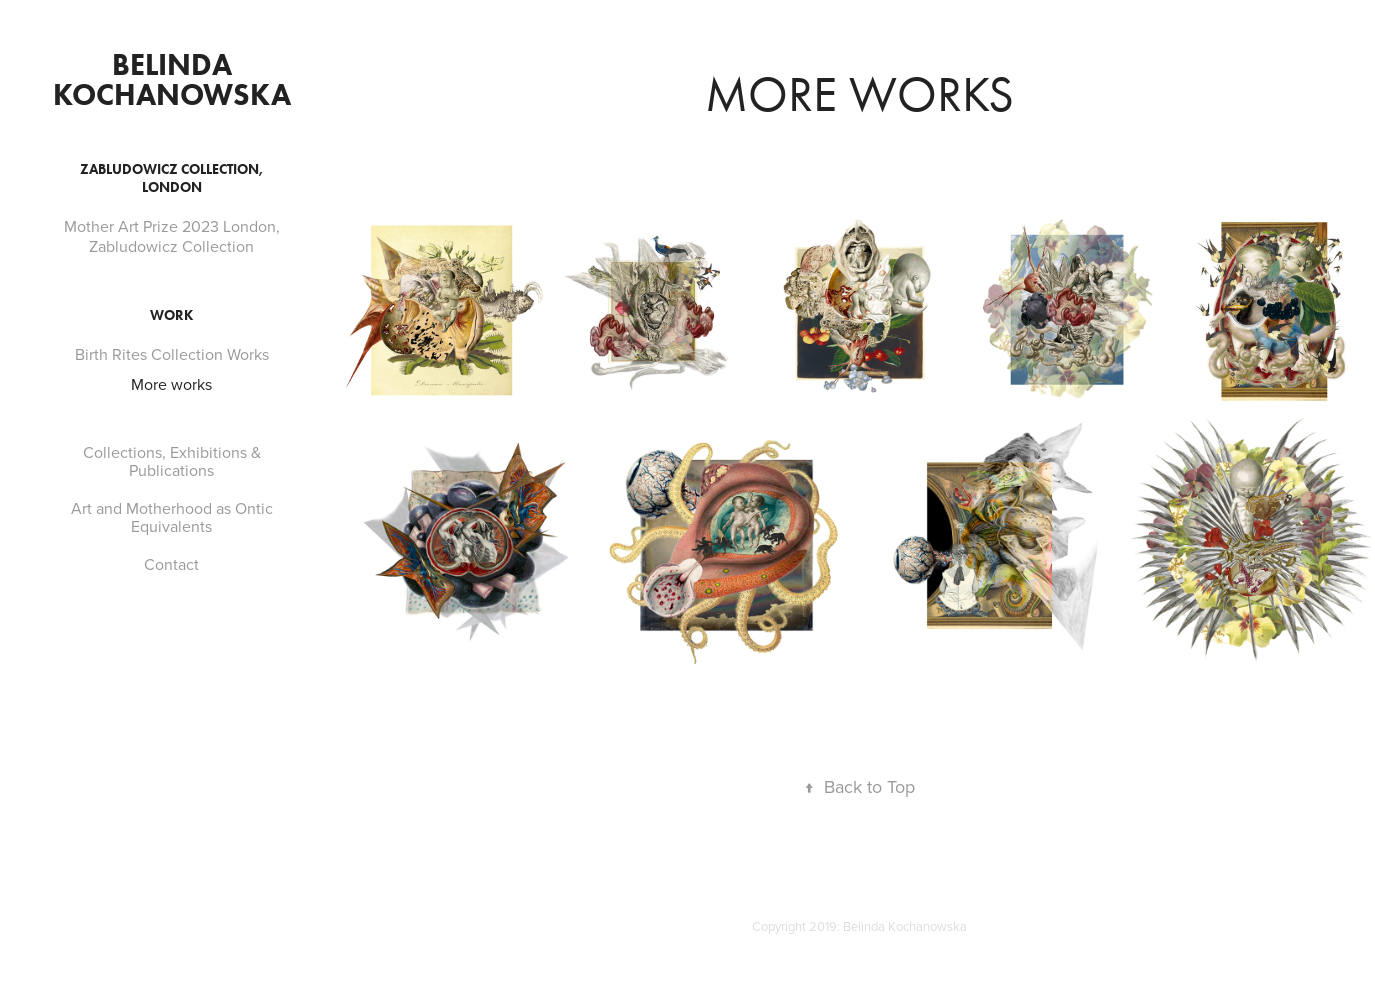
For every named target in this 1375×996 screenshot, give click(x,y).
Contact (171, 564)
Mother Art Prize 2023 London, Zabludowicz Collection (172, 236)
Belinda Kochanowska (172, 79)
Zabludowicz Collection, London (171, 178)
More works (171, 384)
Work (171, 315)
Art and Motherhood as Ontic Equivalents (172, 517)
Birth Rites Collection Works (172, 354)
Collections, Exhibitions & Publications (172, 461)
